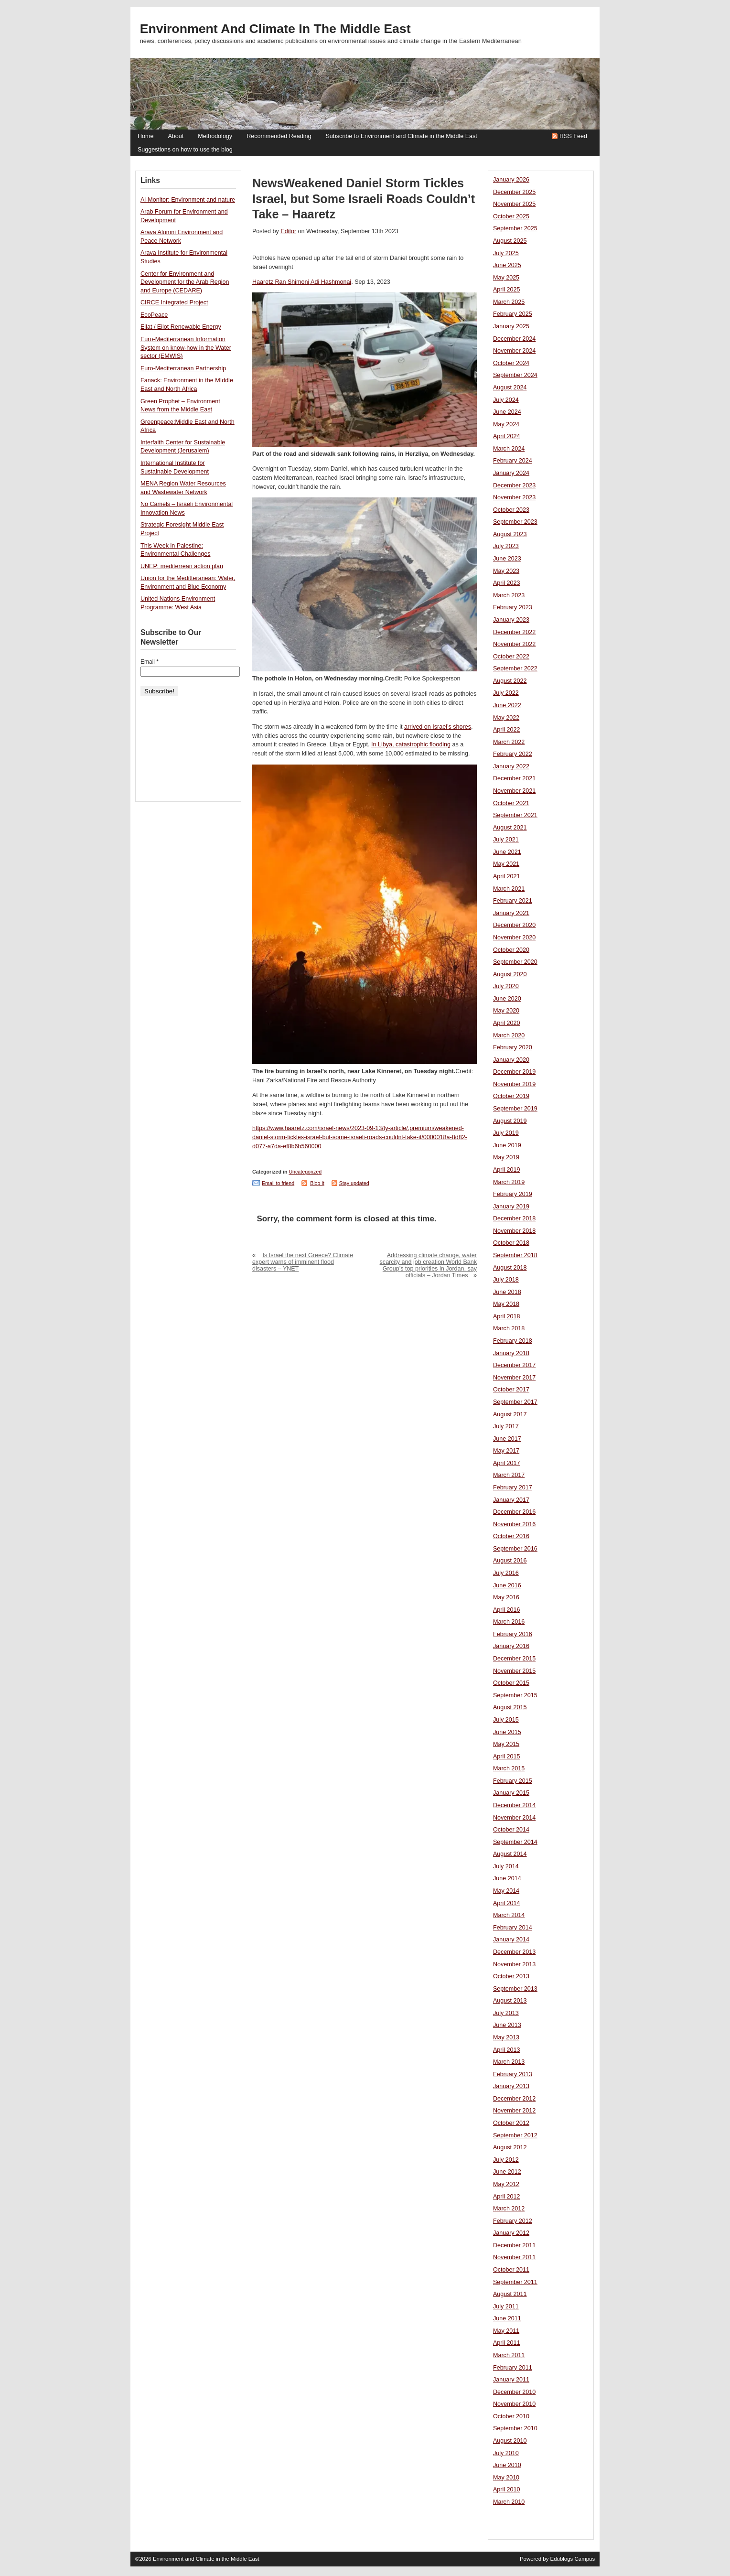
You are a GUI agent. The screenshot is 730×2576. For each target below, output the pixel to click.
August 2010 (509, 2440)
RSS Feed (573, 136)
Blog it (317, 1183)
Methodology (215, 136)
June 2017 (507, 1438)
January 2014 (511, 1939)
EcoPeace (154, 315)
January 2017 (511, 1500)
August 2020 (509, 974)
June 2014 (507, 1878)
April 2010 (506, 2489)
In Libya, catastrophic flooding (411, 744)
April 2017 (506, 1463)
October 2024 (511, 363)
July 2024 (506, 400)
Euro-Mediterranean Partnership (183, 368)
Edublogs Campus (572, 2559)
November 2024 (514, 350)
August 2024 (509, 387)
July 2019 (506, 1133)
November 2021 (514, 790)
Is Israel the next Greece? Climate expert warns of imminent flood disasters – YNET (302, 1262)
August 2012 (509, 2147)
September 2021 (515, 815)
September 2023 (515, 521)
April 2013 (506, 2050)
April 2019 (506, 1169)
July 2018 (506, 1279)
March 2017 (509, 1475)
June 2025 (507, 265)
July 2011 (506, 2306)
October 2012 (511, 2123)
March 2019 (509, 1182)
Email (149, 661)
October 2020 (511, 950)
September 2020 (515, 962)
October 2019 (511, 1096)
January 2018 (511, 1353)
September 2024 (515, 375)
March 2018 (509, 1328)
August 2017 (509, 1414)
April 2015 (506, 1756)
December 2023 (514, 485)
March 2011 (509, 2355)
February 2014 (512, 1927)
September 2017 (515, 1402)
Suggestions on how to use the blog (185, 149)
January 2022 (511, 766)
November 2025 (514, 204)
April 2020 (506, 1023)
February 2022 (512, 754)
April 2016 (506, 1609)
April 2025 (506, 289)
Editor (288, 231)
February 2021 (512, 900)
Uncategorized (305, 1172)
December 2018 (514, 1218)
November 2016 (514, 1524)
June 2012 (507, 2171)
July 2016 (506, 1573)
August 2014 (509, 1854)
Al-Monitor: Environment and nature (187, 199)
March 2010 (509, 2502)
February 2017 (512, 1487)
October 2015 (511, 1683)
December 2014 (514, 1805)
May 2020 (506, 1010)
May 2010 (506, 2477)
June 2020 (507, 998)
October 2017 (511, 1389)
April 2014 (506, 1903)
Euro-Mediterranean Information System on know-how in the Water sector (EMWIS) (185, 347)
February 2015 (512, 1781)
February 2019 (512, 1194)
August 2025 (509, 240)
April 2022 (506, 729)
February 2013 (512, 2074)
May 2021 (506, 864)
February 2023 (512, 607)
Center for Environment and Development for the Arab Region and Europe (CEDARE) (184, 282)
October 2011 (511, 2269)
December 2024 (514, 338)
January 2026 (511, 179)
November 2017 (514, 1377)
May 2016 (506, 1597)
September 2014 (515, 1842)
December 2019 (514, 1071)
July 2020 (506, 986)
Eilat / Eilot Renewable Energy (180, 326)
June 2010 (507, 2465)
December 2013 (514, 1952)
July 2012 (506, 2159)
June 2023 (507, 558)
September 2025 (515, 228)
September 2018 (515, 1255)
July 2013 (506, 2013)
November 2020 (514, 937)
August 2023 (509, 534)
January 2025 (511, 326)
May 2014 (506, 1890)
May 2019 (506, 1157)
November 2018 (514, 1231)
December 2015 (514, 1658)
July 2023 (506, 546)
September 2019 (515, 1108)
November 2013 (514, 1964)
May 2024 (506, 424)
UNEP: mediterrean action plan (181, 566)
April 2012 (506, 2196)
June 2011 (507, 2318)
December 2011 (514, 2245)
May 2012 (506, 2184)
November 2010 (514, 2404)
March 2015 (509, 1768)
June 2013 (507, 2025)
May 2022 (506, 717)
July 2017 (506, 1426)
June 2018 (507, 1292)
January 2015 (511, 1792)
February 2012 (512, 2221)
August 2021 (509, 827)
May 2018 (506, 1304)
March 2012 (509, 2208)
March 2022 (509, 742)
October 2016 (511, 1536)
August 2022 (509, 681)
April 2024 (506, 436)
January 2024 (511, 473)
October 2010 (511, 2416)
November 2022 (514, 644)
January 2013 (511, 2086)
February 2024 (512, 460)
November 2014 (514, 1817)
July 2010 (506, 2453)
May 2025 (506, 277)
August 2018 (509, 1267)
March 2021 (509, 888)
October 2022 (511, 656)
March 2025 (509, 302)
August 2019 (509, 1121)
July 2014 (506, 1866)
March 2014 (509, 1915)
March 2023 (509, 595)
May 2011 (506, 2331)
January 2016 (511, 1646)
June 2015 (507, 1732)
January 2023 (511, 619)
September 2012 (515, 2135)
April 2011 (506, 2342)
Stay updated (354, 1183)
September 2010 (515, 2428)
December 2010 (514, 2392)
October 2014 (511, 1829)
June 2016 (507, 1585)
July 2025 (506, 253)
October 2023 (511, 510)
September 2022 (515, 668)
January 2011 (511, 2379)
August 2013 (509, 2000)
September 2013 (515, 1988)
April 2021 (506, 876)
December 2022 (514, 632)
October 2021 (511, 803)
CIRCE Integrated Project (174, 302)
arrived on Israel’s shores (437, 726)
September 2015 (515, 1695)
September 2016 (515, 1548)
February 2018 (512, 1340)
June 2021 (507, 852)
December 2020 (514, 925)
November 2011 (514, 2257)
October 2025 (511, 216)
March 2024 (509, 448)
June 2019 (507, 1145)
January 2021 (511, 913)
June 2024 (507, 412)
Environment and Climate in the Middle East (275, 29)
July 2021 (506, 839)
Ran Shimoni (291, 282)
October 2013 (511, 1976)
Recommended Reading (279, 136)
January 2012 (511, 2233)
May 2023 (506, 571)
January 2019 (511, 1206)
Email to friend (278, 1183)
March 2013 (509, 2062)
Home (145, 136)
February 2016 (512, 1634)
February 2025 (512, 314)
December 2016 (514, 1512)
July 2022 (506, 693)
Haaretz (262, 282)
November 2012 (514, 2110)
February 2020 (512, 1047)
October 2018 (511, 1242)
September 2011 (515, 2282)
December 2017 (514, 1365)
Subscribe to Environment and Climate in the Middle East (401, 136)
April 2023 (506, 583)
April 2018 (506, 1316)
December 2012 (514, 2098)
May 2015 (506, 1744)
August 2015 (509, 1707)
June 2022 (507, 705)
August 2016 (509, 1560)
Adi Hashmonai (330, 282)
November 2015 (514, 1671)
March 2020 (509, 1035)
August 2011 (509, 2294)
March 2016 (509, 1621)
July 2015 (506, 1719)
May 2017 (506, 1450)
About (175, 136)
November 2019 (514, 1084)
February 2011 (512, 2367)
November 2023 (514, 497)
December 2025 (514, 192)
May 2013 (506, 2037)
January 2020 (511, 1059)
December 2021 (514, 778)
